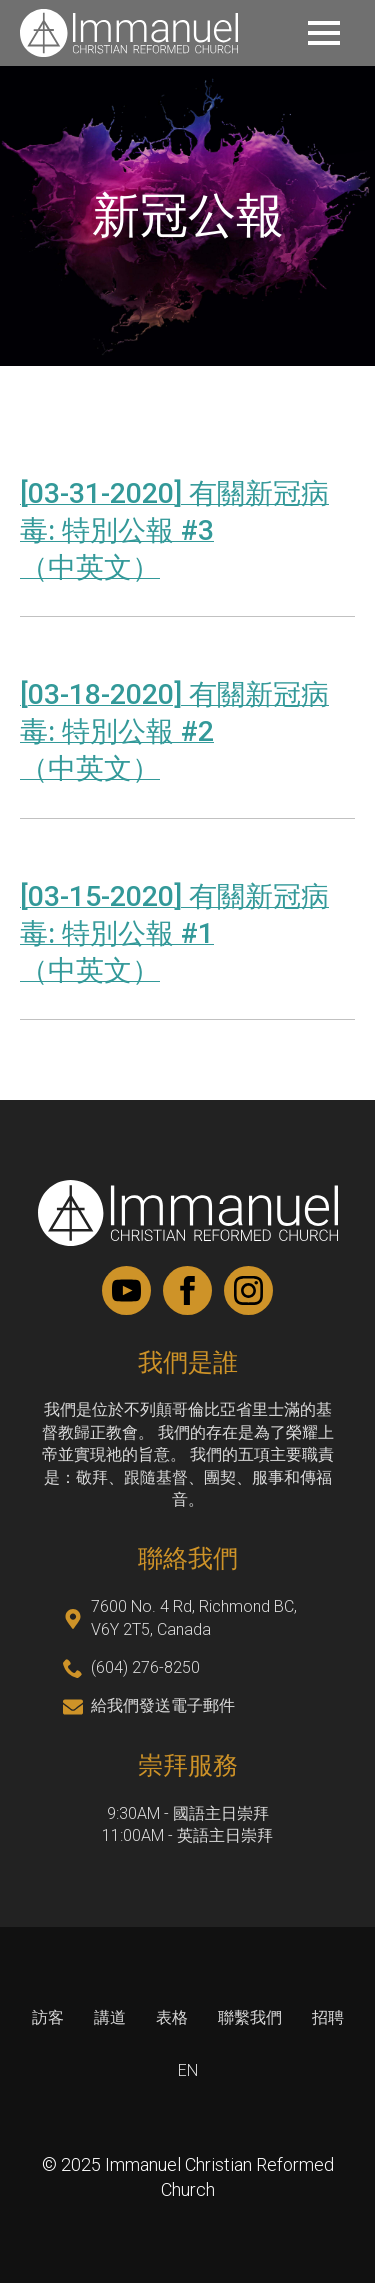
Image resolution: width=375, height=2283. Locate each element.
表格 (172, 2017)
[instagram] (248, 1290)
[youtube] (126, 1290)
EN (188, 2070)
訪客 (48, 2017)
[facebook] (187, 1290)
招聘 (328, 2018)
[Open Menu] (324, 33)
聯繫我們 (250, 2017)
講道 (110, 2017)
